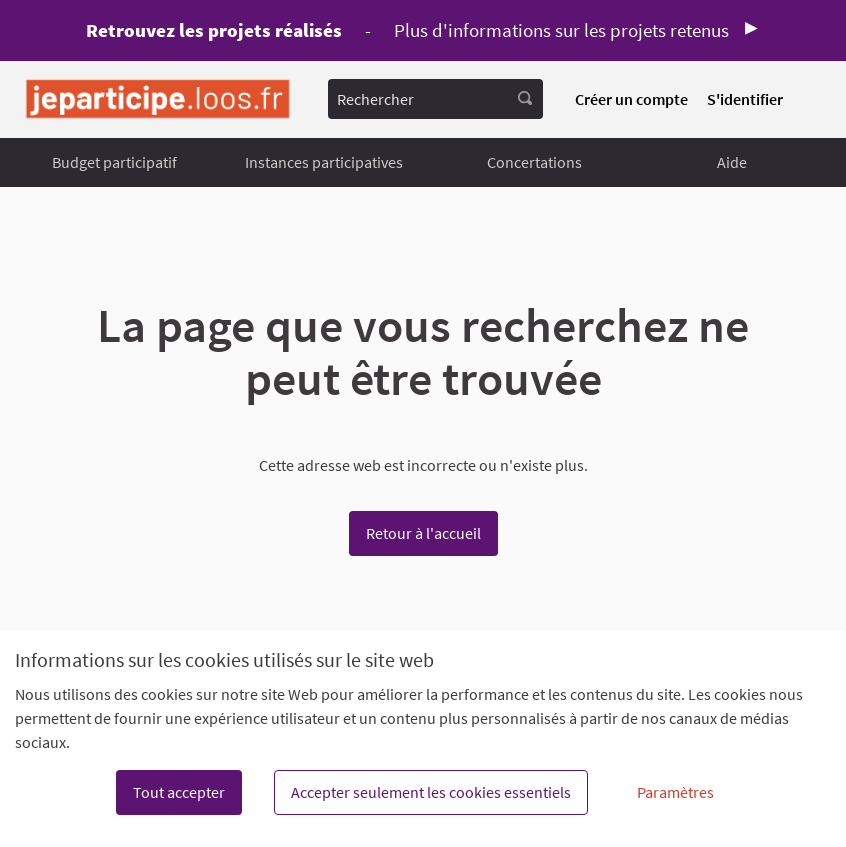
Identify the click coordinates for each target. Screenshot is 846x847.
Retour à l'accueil (423, 533)
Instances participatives (324, 162)
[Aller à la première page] (158, 99)
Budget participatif (114, 162)
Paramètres (675, 792)
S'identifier (745, 99)
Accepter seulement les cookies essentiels (431, 792)
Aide (732, 162)
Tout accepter (179, 792)
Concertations (534, 162)
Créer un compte (631, 99)
